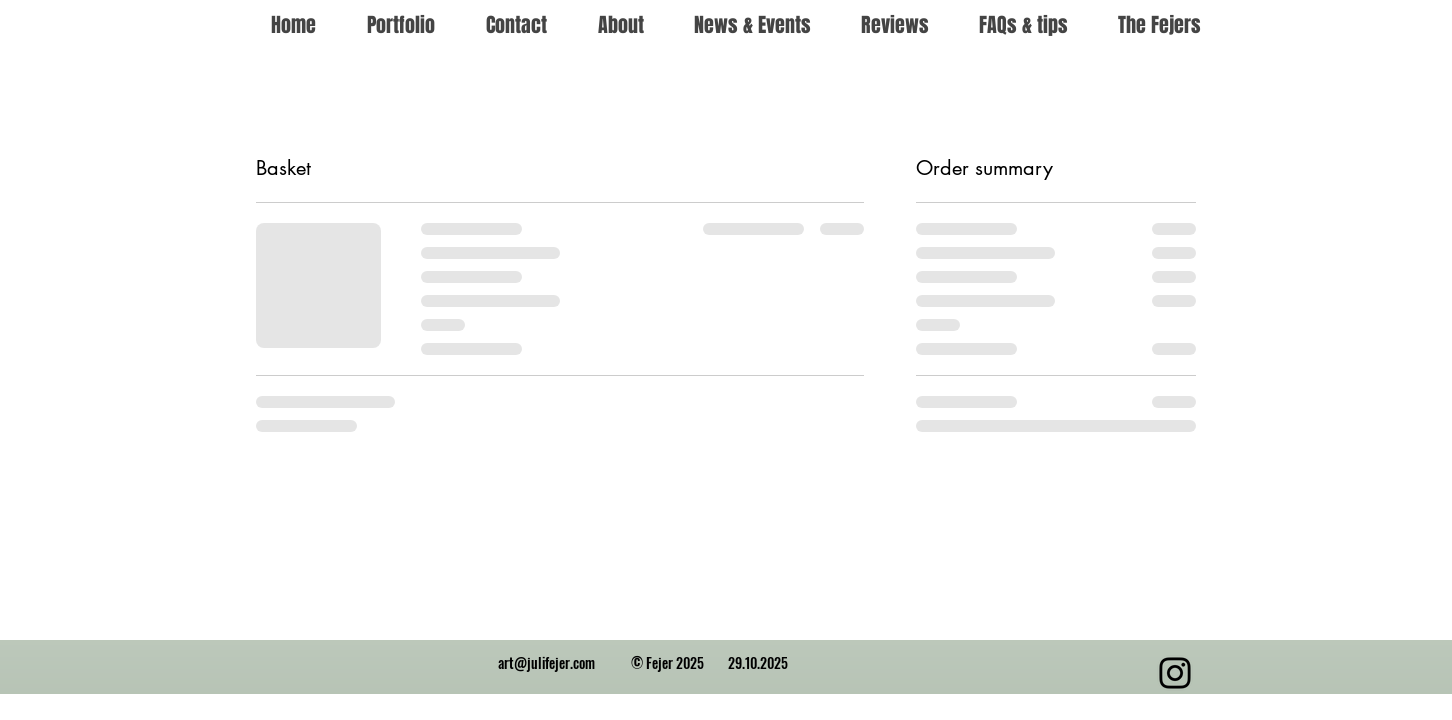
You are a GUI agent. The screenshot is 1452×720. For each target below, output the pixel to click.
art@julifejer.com (546, 662)
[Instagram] (1175, 673)
